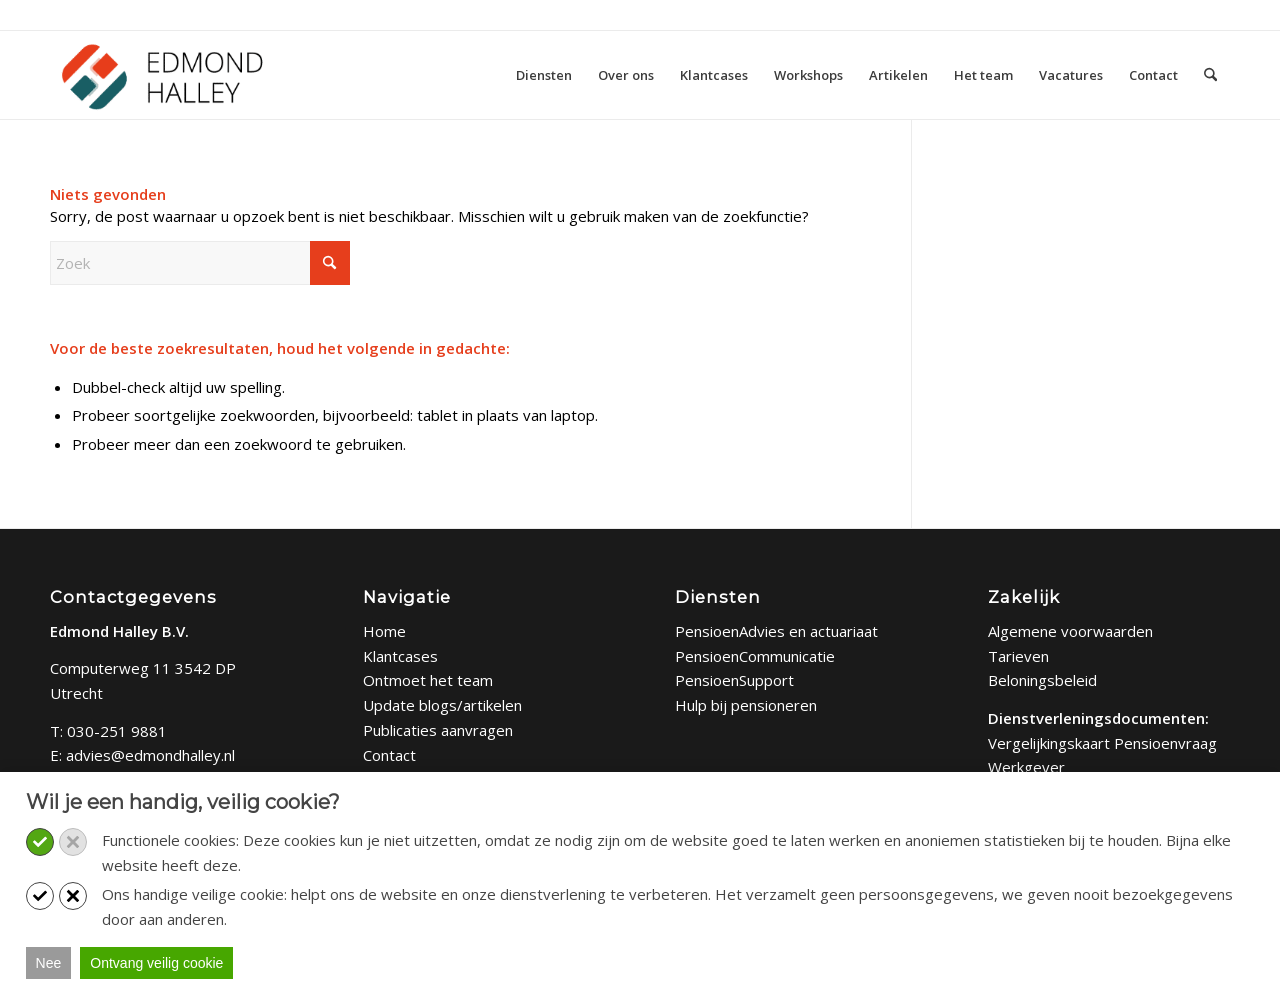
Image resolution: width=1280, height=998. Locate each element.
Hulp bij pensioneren (746, 705)
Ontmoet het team (428, 680)
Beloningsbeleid (1042, 680)
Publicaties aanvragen (438, 730)
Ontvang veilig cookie (156, 963)
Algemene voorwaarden (1070, 631)
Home (384, 631)
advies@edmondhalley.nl (150, 755)
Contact (389, 755)
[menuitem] (544, 75)
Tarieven (1018, 656)
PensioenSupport (734, 680)
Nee (49, 963)
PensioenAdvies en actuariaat (776, 631)
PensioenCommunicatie (755, 656)
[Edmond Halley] (162, 75)
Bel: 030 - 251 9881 (113, 13)
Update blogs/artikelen (442, 705)
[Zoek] (1210, 75)
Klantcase (396, 656)
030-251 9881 (117, 731)
